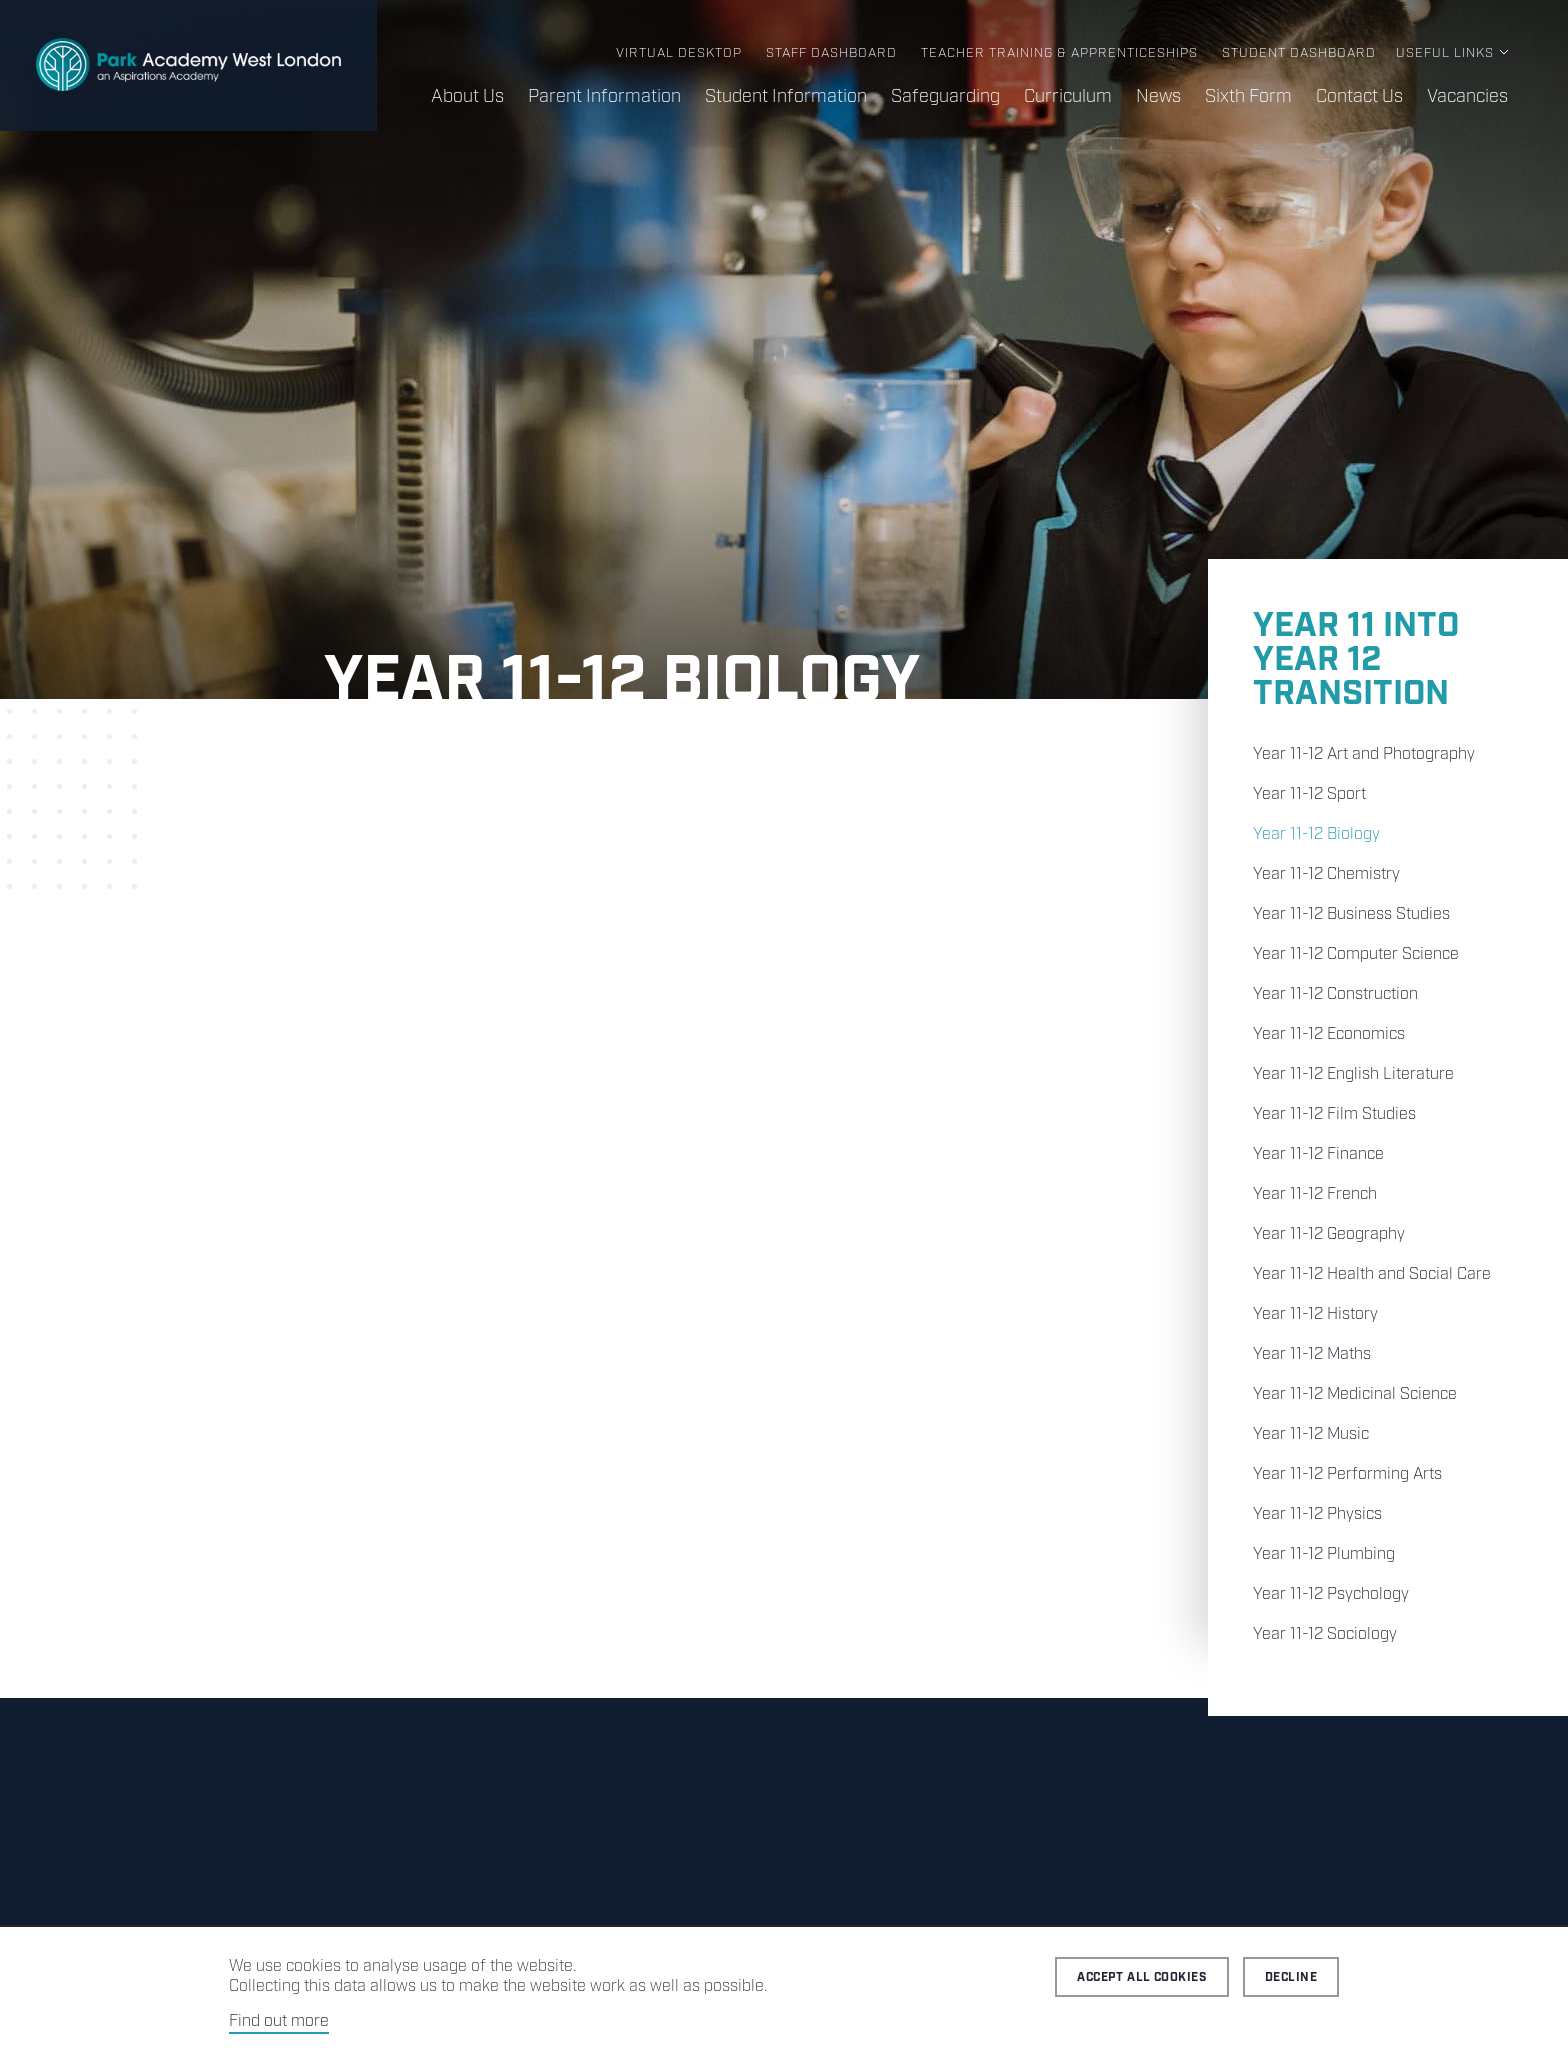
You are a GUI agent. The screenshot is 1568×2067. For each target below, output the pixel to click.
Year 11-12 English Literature (1353, 1074)
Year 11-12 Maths (1312, 1354)
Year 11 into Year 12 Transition (1356, 660)
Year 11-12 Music (1311, 1434)
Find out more (279, 2021)
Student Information (786, 97)
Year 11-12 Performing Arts (1347, 1474)
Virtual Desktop (679, 53)
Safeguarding (945, 97)
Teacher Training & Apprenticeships (1059, 53)
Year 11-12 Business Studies (1351, 914)
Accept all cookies (1142, 1977)
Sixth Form (1248, 97)
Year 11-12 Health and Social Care (1372, 1274)
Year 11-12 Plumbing (1324, 1554)
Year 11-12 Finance (1318, 1154)
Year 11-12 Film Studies (1334, 1114)
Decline (1291, 1977)
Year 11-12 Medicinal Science (1355, 1394)
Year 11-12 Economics (1329, 1034)
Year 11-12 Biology (1316, 834)
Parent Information (604, 97)
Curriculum (1068, 97)
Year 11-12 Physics (1317, 1514)
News (1158, 97)
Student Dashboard (1299, 53)
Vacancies (1467, 97)
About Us (467, 97)
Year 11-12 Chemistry (1326, 874)
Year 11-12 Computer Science (1356, 954)
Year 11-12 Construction (1335, 994)
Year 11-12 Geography (1329, 1234)
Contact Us (1359, 97)
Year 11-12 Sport (1309, 794)
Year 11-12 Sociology (1325, 1634)
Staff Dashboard (831, 53)
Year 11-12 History (1315, 1314)
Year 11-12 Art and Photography (1364, 754)
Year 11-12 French (1315, 1194)
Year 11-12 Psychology (1331, 1594)
